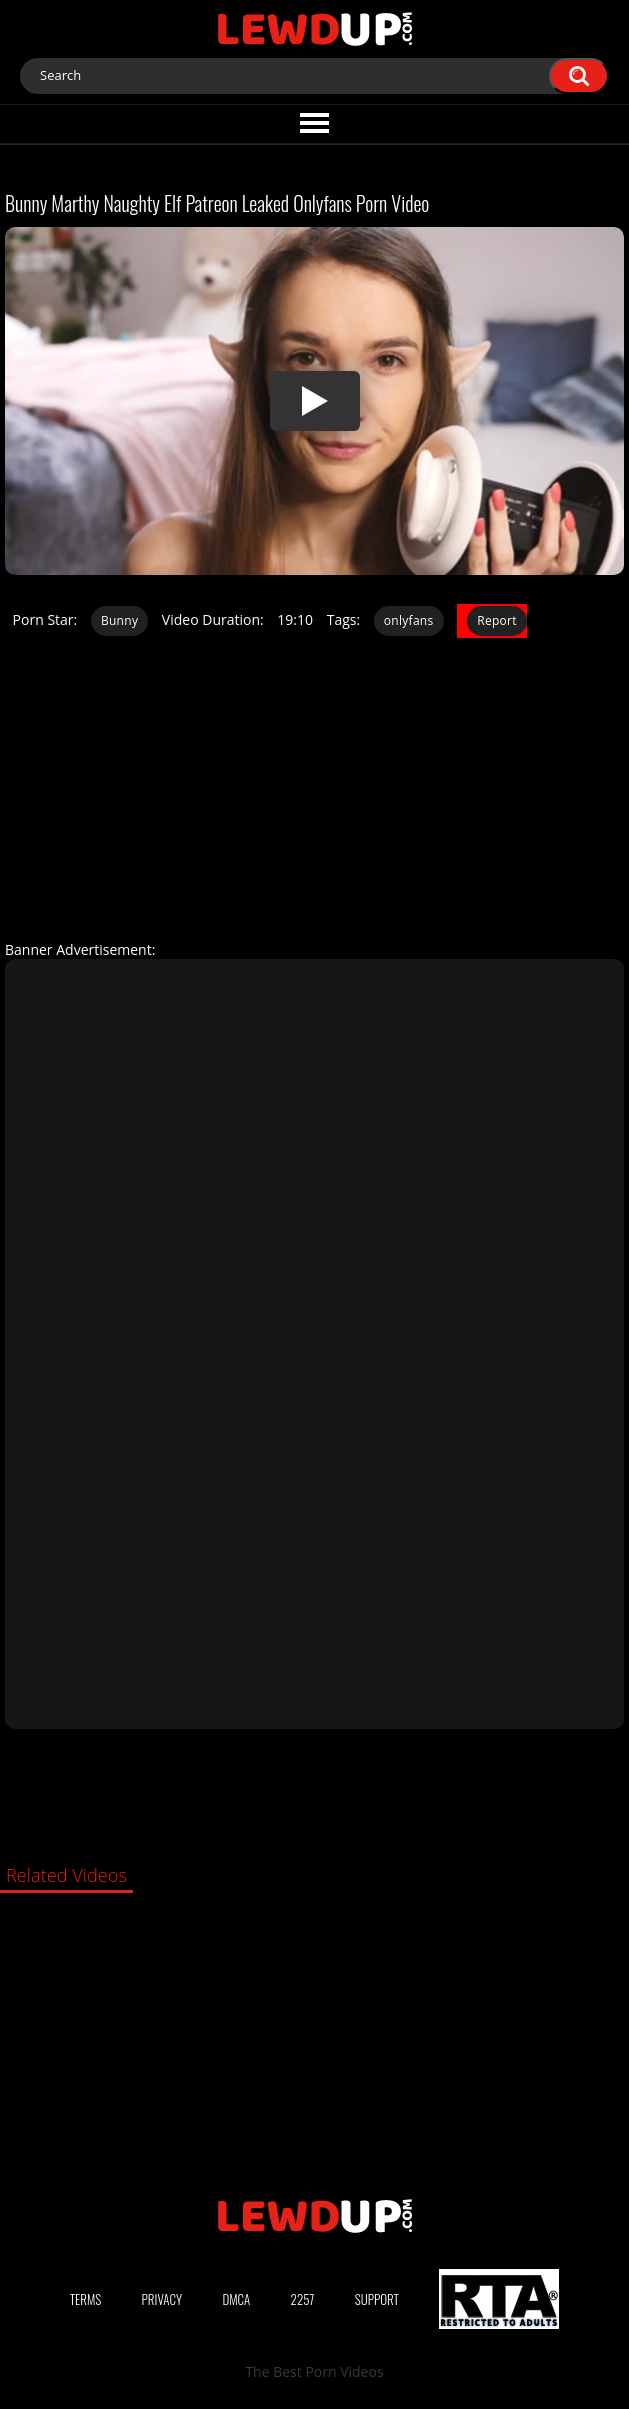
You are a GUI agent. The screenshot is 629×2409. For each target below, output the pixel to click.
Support (377, 2299)
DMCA (236, 2299)
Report (497, 620)
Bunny (119, 620)
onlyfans (409, 620)
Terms (86, 2299)
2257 (303, 2299)
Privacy (162, 2299)
